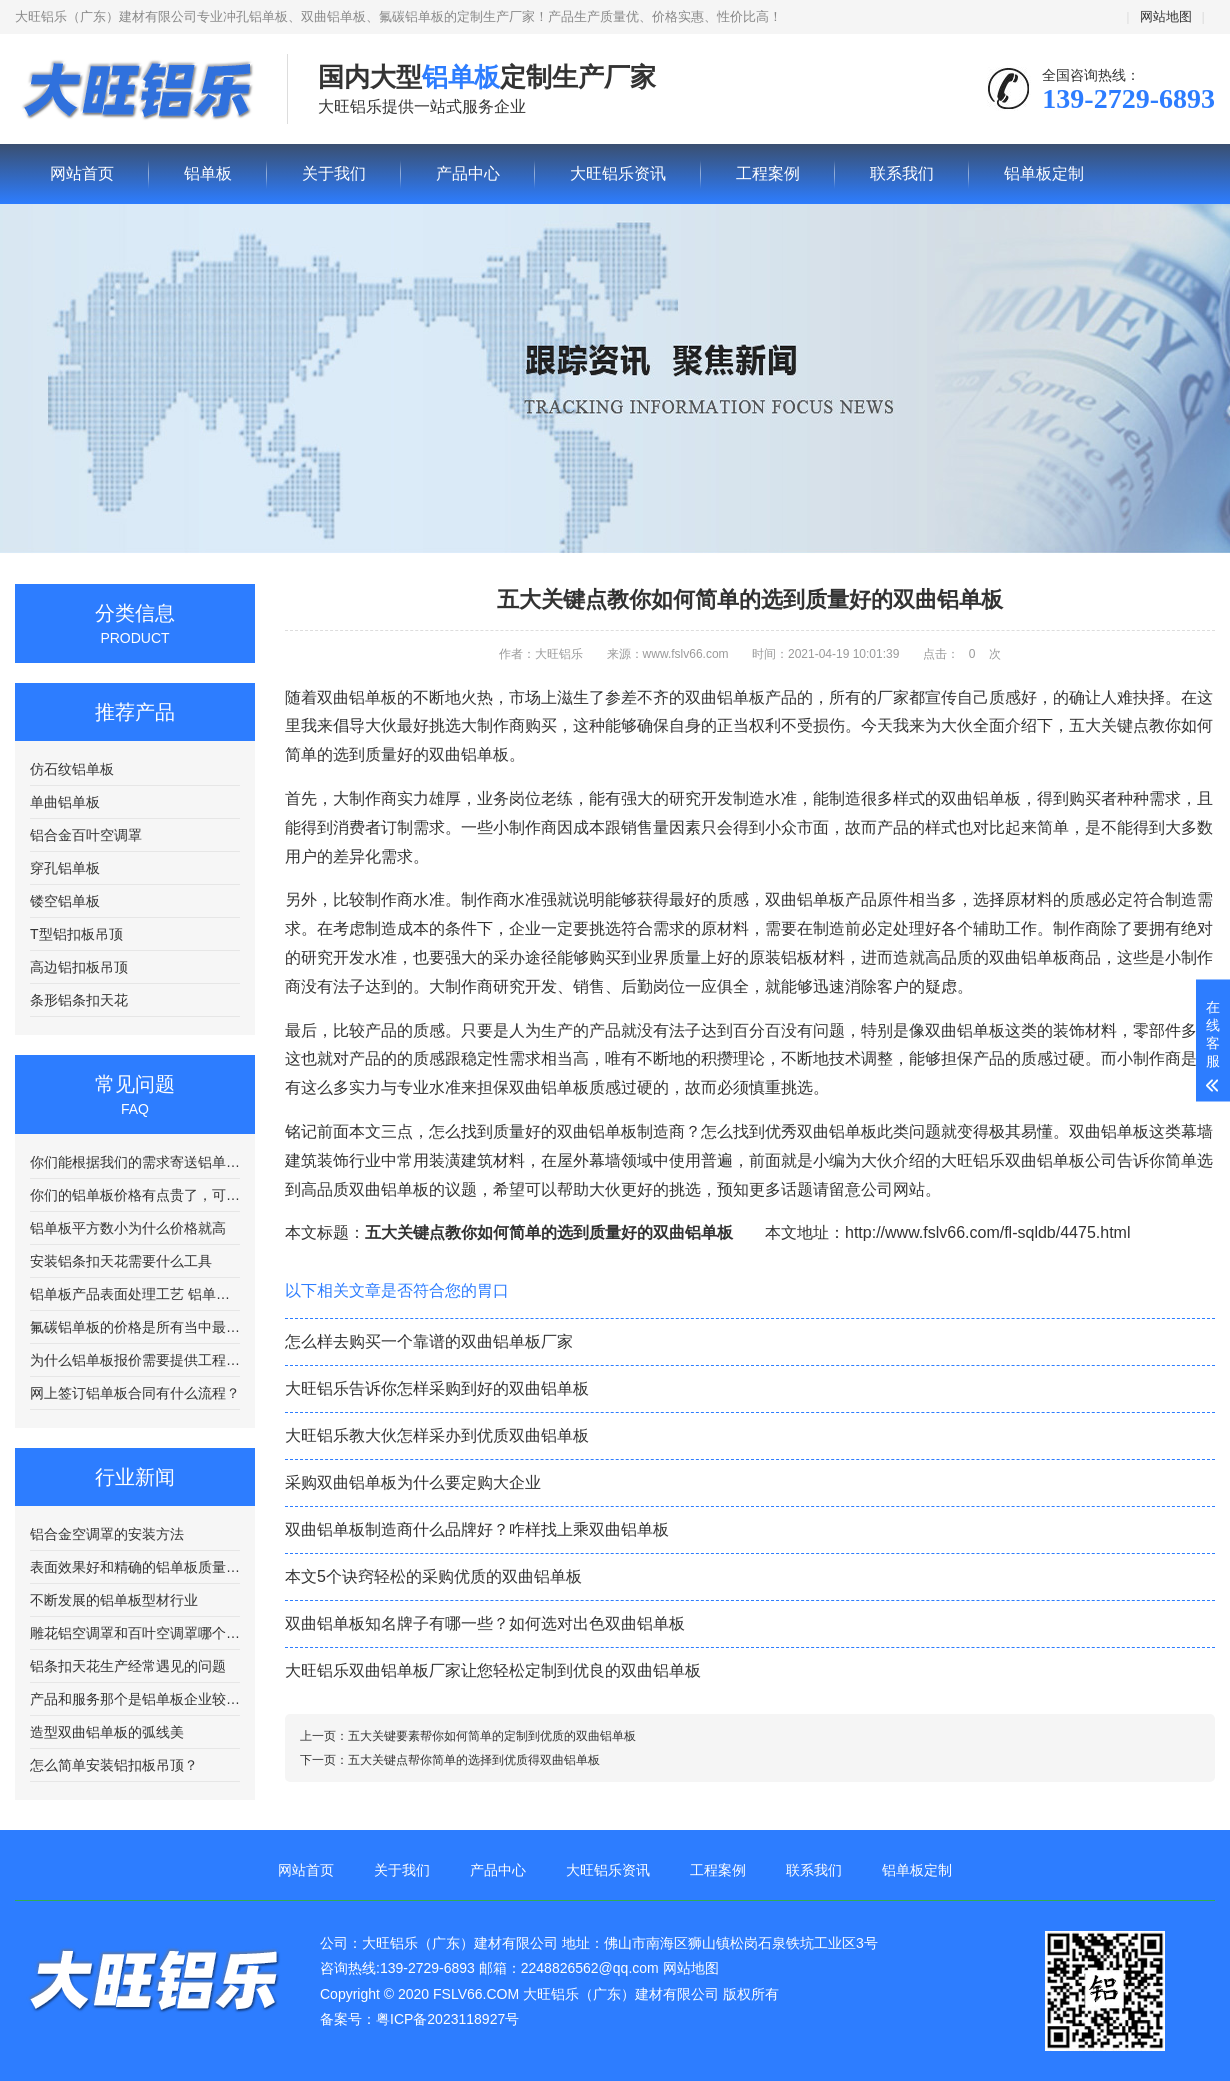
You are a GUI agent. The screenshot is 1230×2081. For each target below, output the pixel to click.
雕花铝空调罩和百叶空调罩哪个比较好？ (135, 1633)
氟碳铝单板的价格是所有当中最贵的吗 (135, 1327)
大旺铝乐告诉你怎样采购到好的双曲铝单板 (437, 1388)
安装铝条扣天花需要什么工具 (121, 1261)
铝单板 (136, 90)
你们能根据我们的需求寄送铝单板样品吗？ (135, 1162)
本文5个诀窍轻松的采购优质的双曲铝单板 (433, 1576)
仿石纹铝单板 (72, 769)
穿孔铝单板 (65, 868)
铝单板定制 (1044, 173)
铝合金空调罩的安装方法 (107, 1534)
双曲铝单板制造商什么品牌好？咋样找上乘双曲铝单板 (477, 1529)
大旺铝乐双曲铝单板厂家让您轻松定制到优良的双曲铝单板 (493, 1670)
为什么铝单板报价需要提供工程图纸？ (135, 1360)
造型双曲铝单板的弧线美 (107, 1732)
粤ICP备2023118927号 (447, 2019)
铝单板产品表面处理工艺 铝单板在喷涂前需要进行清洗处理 (135, 1294)
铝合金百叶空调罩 (86, 835)
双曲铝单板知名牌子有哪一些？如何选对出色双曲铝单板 (485, 1623)
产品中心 (468, 173)
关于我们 (334, 173)
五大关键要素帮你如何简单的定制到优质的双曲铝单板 (492, 1736)
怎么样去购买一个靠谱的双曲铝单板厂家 (429, 1341)
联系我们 (902, 173)
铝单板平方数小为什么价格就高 (128, 1228)
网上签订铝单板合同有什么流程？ (135, 1393)
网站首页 (82, 173)
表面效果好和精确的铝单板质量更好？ (135, 1567)
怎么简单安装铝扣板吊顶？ (114, 1765)
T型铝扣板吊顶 (76, 934)
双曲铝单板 (805, 899)
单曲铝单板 (65, 802)
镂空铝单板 (65, 901)
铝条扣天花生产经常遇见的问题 (128, 1666)
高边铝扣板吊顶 (79, 967)
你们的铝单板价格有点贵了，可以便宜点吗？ (135, 1195)
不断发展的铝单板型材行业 (114, 1600)
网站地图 (1166, 16)
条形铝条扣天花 (79, 1000)
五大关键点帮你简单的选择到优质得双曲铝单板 (474, 1760)
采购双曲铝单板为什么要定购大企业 (413, 1482)
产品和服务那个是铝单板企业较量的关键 (135, 1699)
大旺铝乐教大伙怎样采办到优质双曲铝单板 (437, 1435)
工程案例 (768, 173)
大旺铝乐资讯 (618, 173)
